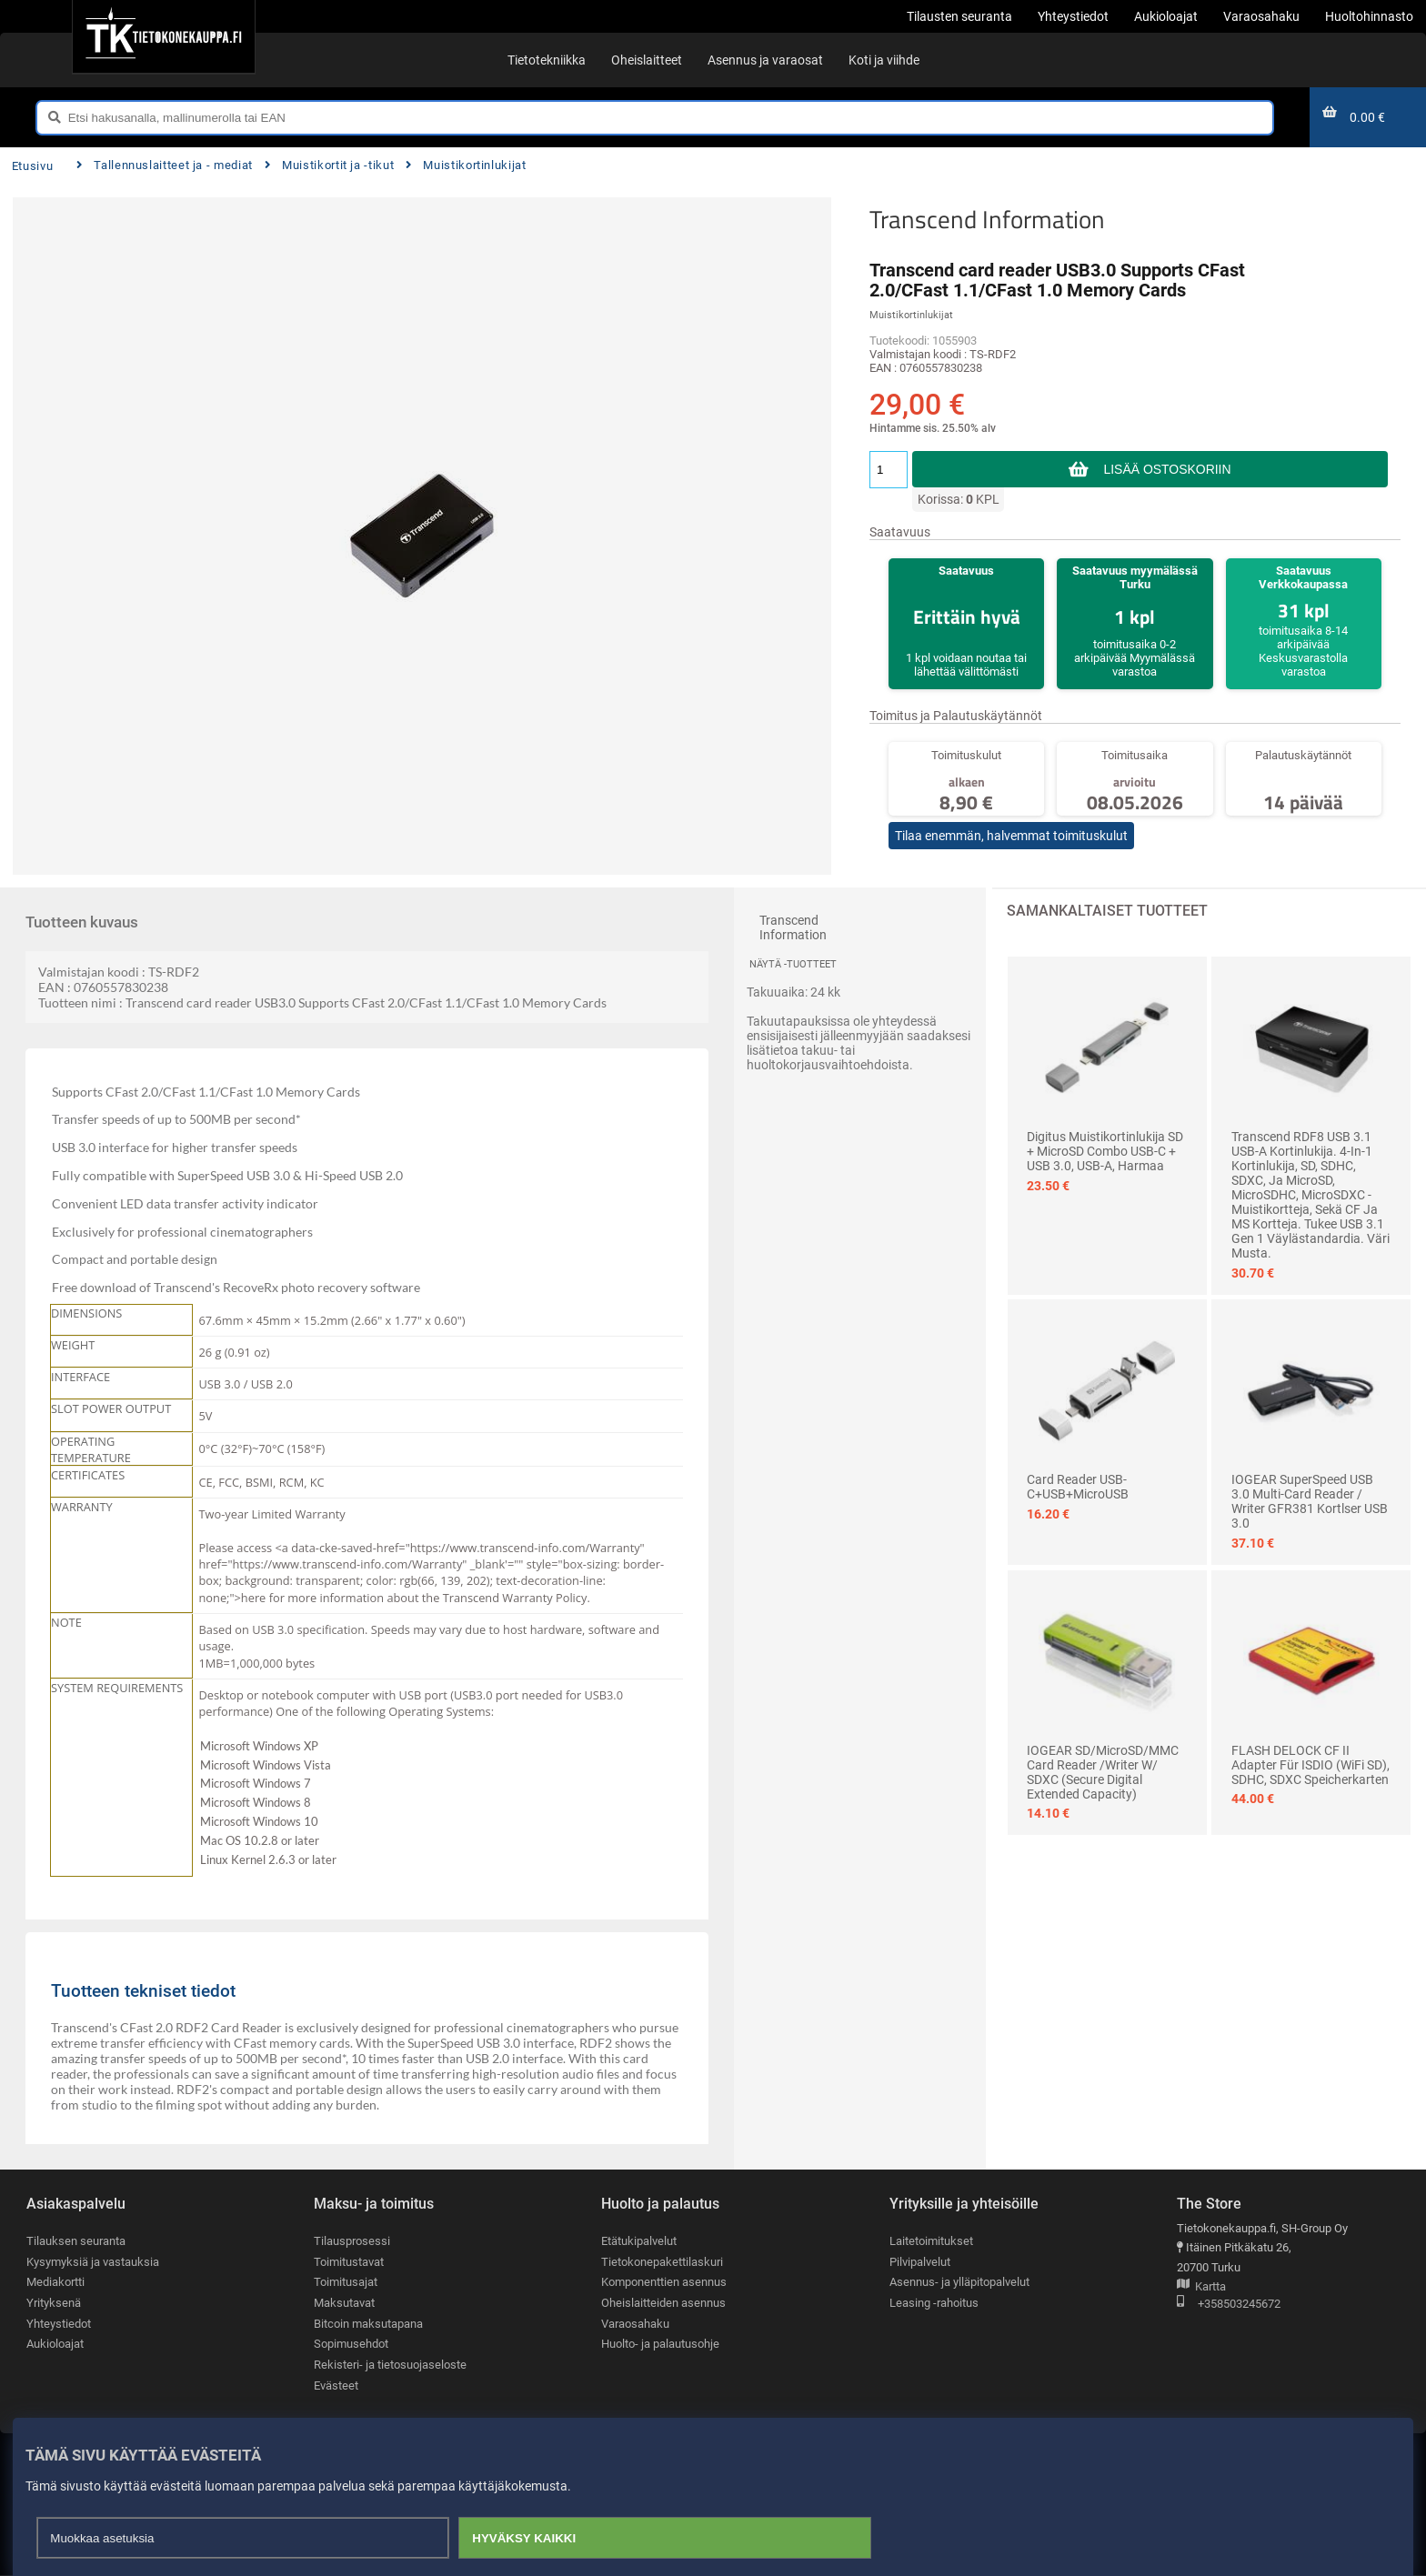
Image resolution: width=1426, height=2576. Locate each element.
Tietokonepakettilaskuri (662, 2262)
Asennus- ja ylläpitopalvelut (959, 2283)
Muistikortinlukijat (466, 165)
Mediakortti (55, 2283)
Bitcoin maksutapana (368, 2323)
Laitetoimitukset (931, 2241)
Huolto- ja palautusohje (660, 2344)
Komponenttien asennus (664, 2283)
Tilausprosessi (352, 2241)
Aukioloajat (55, 2344)
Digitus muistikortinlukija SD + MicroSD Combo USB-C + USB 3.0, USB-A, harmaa (1105, 1151)
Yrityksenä (53, 2303)
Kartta (1201, 2287)
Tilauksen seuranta (76, 2241)
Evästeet (336, 2385)
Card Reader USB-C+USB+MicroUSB (1078, 1486)
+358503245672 (1228, 2304)
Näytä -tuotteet (793, 964)
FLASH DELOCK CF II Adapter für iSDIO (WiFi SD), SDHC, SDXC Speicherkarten (1310, 1765)
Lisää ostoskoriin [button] (1167, 469)
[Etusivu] (163, 36)
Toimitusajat (345, 2283)
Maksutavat (344, 2303)
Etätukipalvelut (639, 2241)
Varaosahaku (635, 2323)
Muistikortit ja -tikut (330, 165)
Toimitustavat (349, 2262)
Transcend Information (987, 219)
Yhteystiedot (58, 2323)
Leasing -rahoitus (934, 2303)
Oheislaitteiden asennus (663, 2303)
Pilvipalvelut (919, 2262)
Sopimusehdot (351, 2344)
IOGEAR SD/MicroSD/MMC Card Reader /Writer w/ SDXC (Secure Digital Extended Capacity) (1103, 1772)
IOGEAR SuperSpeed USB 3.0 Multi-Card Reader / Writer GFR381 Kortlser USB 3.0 (1309, 1501)
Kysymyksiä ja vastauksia (92, 2262)
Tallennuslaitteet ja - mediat (164, 165)
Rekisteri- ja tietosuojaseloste (390, 2364)
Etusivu (32, 166)
